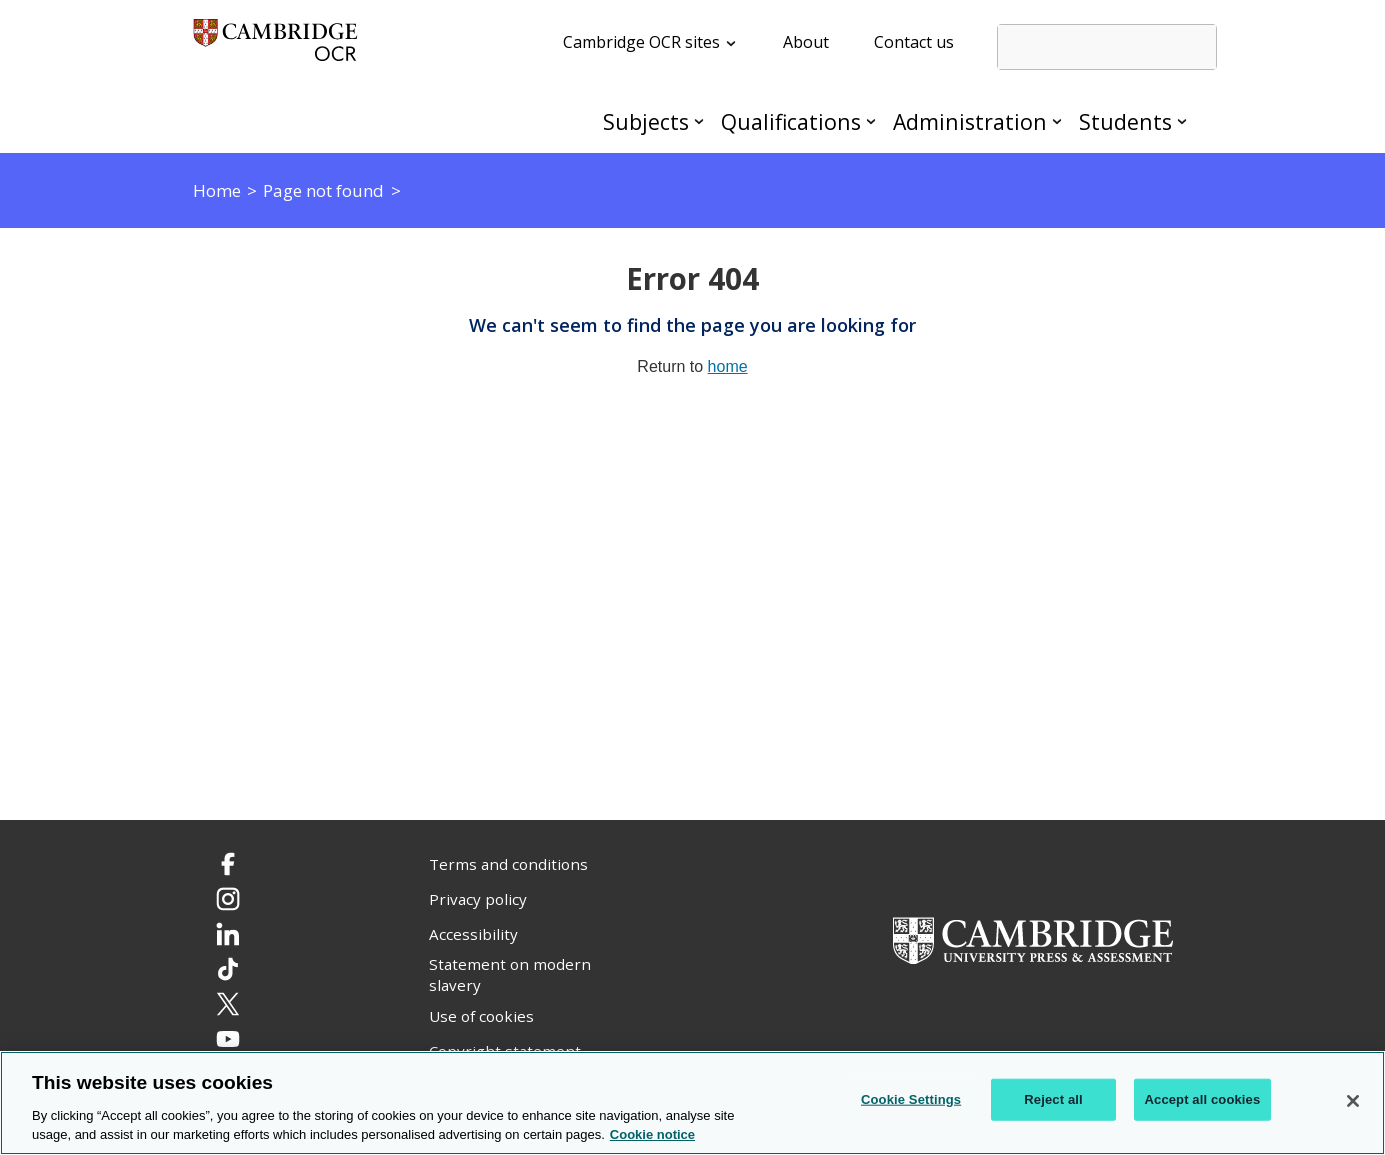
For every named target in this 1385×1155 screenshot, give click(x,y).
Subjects (646, 121)
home (728, 366)
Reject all (1053, 1099)
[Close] (1353, 1101)
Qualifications (791, 121)
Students (1125, 121)
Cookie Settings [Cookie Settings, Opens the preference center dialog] (911, 1099)
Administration (970, 121)
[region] (692, 1103)
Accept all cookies (1203, 1099)
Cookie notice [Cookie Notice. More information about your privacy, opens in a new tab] (652, 1134)
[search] (1107, 47)
